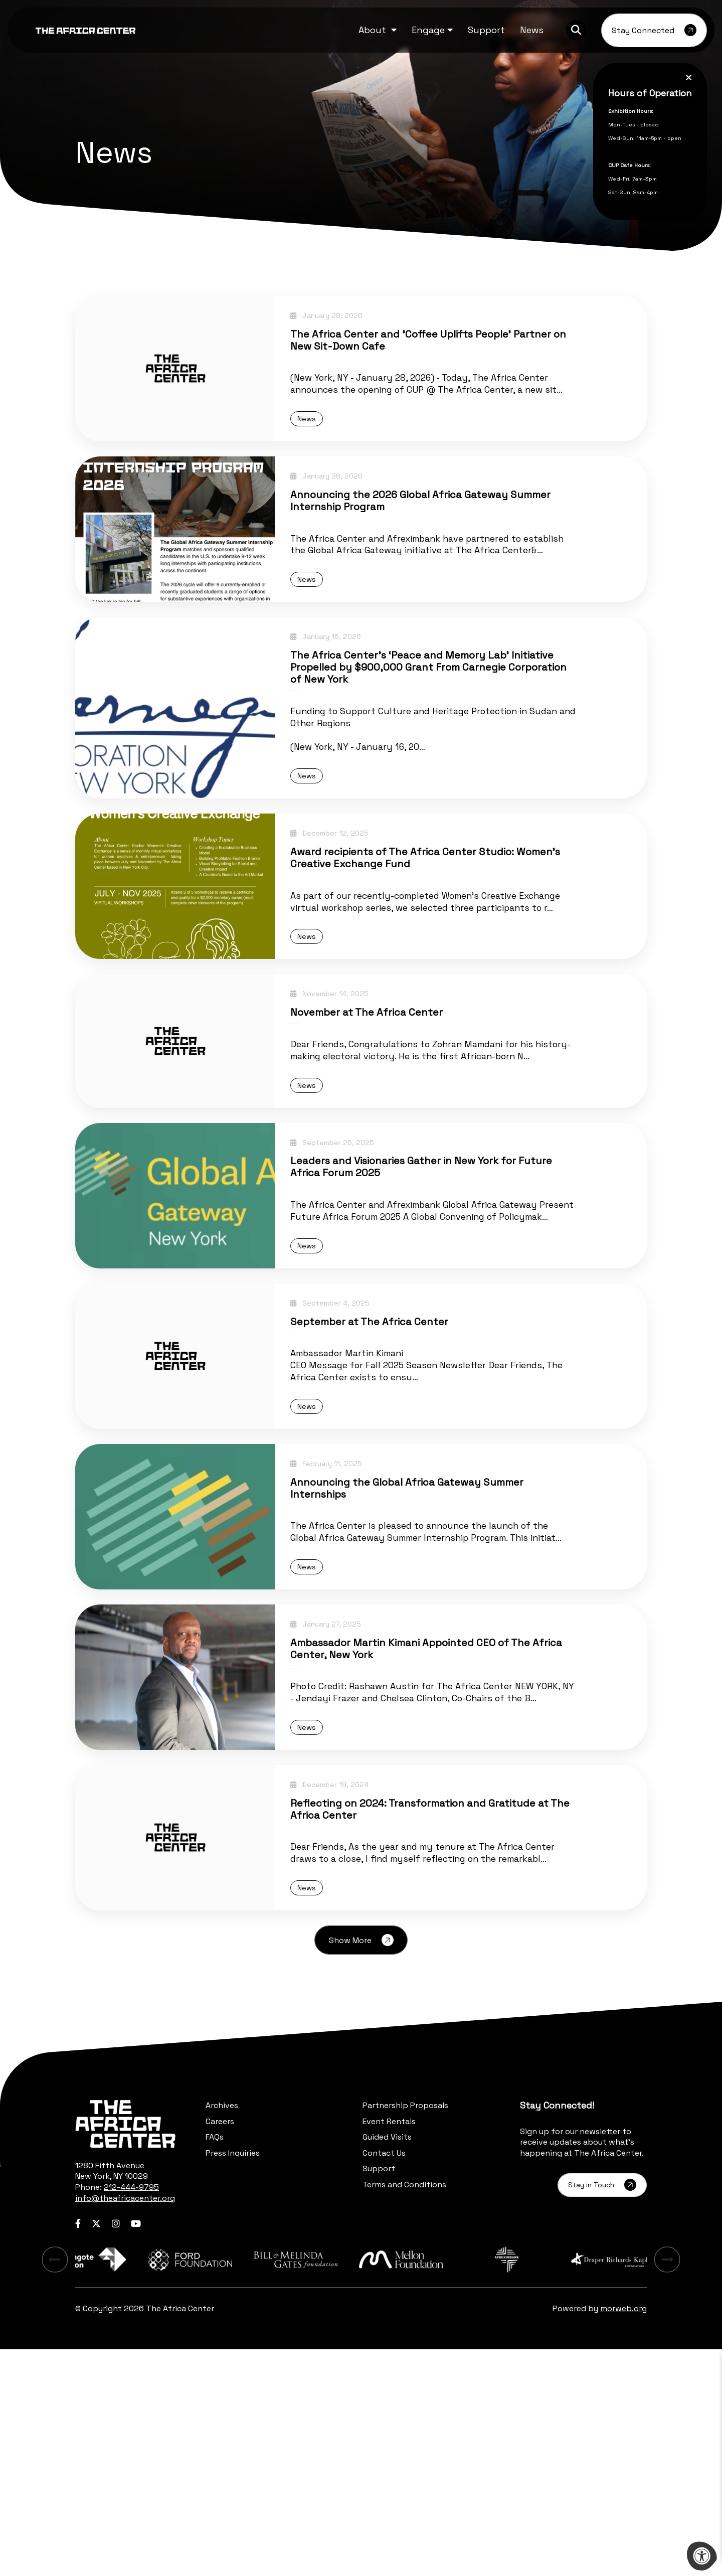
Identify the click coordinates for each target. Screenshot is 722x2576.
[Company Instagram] (116, 2445)
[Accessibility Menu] (702, 2556)
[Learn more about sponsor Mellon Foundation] (475, 2483)
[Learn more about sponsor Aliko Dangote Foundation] (132, 2483)
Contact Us (384, 2374)
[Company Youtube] (136, 2445)
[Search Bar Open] (576, 30)
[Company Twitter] (96, 2445)
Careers (220, 2343)
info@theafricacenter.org (125, 2419)
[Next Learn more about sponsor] (674, 2484)
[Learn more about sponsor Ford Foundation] (247, 2483)
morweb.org (623, 2535)
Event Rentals (389, 2343)
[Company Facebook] (78, 2445)
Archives (222, 2327)
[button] (377, 30)
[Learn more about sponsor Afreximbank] (590, 2483)
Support (379, 2390)
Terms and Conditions (404, 2406)
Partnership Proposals (405, 2327)
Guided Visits (387, 2358)
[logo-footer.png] (125, 2345)
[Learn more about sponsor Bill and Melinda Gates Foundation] (361, 2483)
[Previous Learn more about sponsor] (48, 2484)
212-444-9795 (131, 2408)
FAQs (215, 2358)
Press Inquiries (233, 2374)
